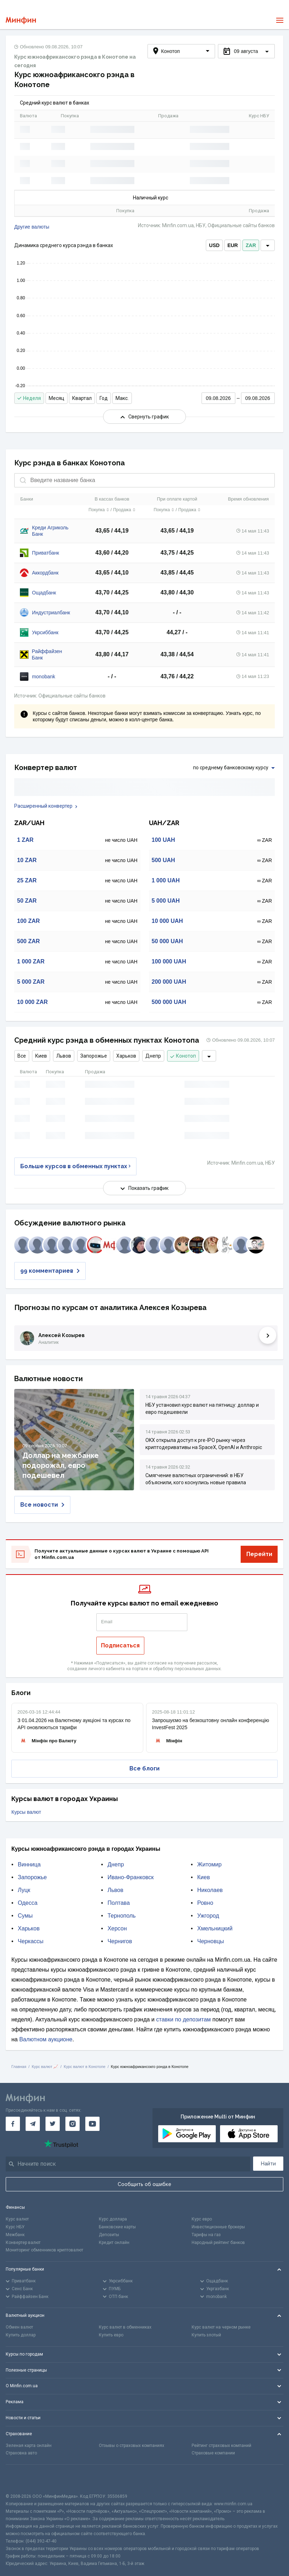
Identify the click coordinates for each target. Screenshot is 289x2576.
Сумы (25, 1916)
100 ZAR (28, 921)
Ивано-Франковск (130, 1877)
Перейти (259, 1554)
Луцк (24, 1890)
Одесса (27, 1903)
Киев (41, 1056)
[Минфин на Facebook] (13, 2124)
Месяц (56, 398)
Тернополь (121, 1916)
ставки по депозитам (183, 2019)
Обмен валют (19, 2327)
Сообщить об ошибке (144, 2184)
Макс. (122, 398)
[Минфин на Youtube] (92, 2124)
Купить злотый (206, 2334)
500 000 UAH (169, 1002)
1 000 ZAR (30, 961)
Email (107, 1621)
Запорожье (93, 1056)
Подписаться (120, 1645)
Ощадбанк (44, 592)
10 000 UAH (167, 921)
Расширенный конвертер (45, 806)
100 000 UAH (169, 961)
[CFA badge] (21, 2478)
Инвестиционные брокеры (218, 2226)
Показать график (144, 1188)
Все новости (42, 1504)
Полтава (118, 1903)
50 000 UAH (167, 941)
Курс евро (202, 2219)
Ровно (205, 1903)
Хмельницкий (215, 1928)
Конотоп (183, 1056)
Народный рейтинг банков (218, 2242)
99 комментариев (50, 1270)
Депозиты (109, 2234)
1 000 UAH (166, 880)
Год (104, 398)
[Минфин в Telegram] (33, 2124)
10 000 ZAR (32, 1002)
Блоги (21, 1692)
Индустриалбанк (51, 612)
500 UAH (163, 860)
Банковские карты (117, 2226)
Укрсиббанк (45, 632)
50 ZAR (27, 901)
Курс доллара (113, 2219)
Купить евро (111, 2334)
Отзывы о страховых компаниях (131, 2445)
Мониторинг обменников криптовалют (44, 2250)
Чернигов (119, 1941)
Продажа (124, 509)
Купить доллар (21, 2334)
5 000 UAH (166, 901)
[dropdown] (268, 245)
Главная (18, 2066)
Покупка (99, 509)
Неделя (29, 398)
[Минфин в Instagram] (72, 2124)
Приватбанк (45, 553)
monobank (43, 676)
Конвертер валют (23, 2242)
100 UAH (163, 840)
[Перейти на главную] (21, 20)
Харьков (126, 1056)
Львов (63, 1056)
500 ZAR (28, 941)
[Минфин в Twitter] (53, 2124)
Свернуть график (145, 416)
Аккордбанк (45, 573)
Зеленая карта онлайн (29, 2445)
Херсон (117, 1928)
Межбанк (15, 2234)
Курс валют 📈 (45, 2066)
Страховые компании (213, 2453)
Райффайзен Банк (47, 654)
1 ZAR (25, 840)
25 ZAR (27, 880)
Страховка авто (21, 2453)
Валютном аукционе (46, 2039)
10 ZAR (27, 860)
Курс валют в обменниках (125, 2327)
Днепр (153, 1056)
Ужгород (208, 1916)
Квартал (82, 398)
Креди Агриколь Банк (50, 531)
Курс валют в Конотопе (84, 2066)
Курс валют (17, 2219)
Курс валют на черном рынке (221, 2327)
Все (21, 1056)
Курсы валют (26, 1812)
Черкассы (30, 1941)
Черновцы (210, 1941)
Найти (268, 2163)
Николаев (210, 1890)
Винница (29, 1864)
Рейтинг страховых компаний (221, 2445)
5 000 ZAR (30, 982)
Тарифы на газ (206, 2234)
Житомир (209, 1864)
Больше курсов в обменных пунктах (75, 1166)
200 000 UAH (169, 982)
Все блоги (144, 1768)
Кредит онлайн (114, 2242)
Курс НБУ (15, 2226)
